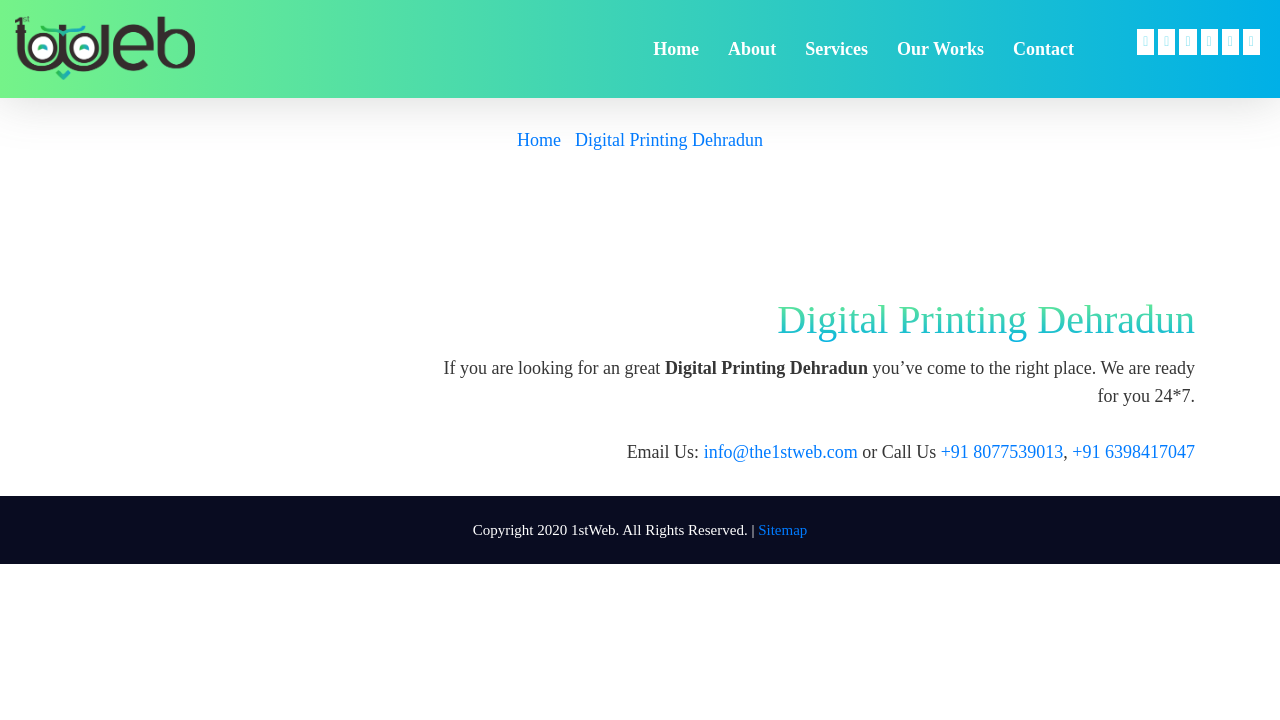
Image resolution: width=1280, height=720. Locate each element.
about (752, 49)
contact (1043, 49)
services (836, 49)
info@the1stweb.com (781, 452)
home (676, 49)
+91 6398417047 (1133, 452)
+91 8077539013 (1002, 452)
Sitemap (782, 530)
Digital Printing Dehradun (669, 140)
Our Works (940, 49)
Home (539, 140)
